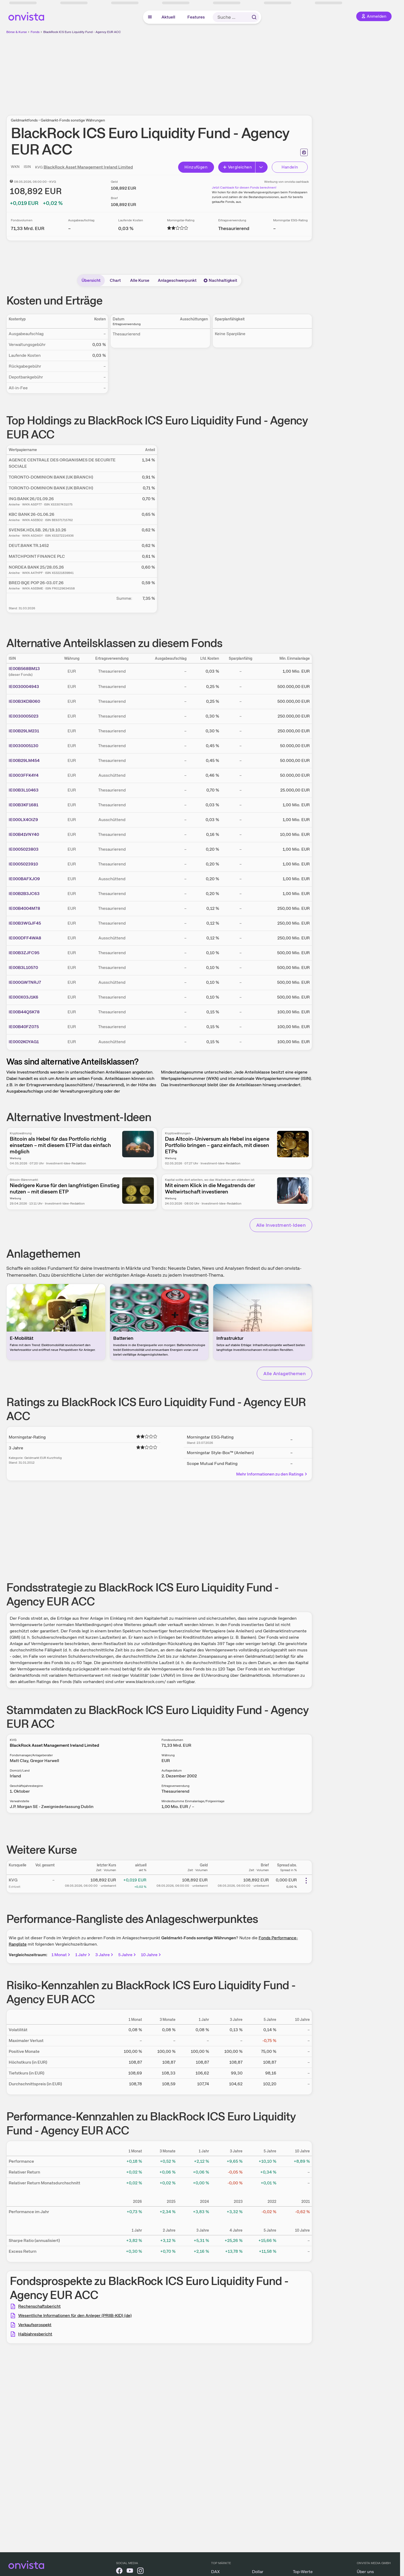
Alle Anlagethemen (284, 1373)
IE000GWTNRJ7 (25, 982)
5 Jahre (127, 1954)
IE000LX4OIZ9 (23, 819)
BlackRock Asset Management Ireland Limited (88, 167)
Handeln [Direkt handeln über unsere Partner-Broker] (290, 167)
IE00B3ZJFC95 (24, 953)
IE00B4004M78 (24, 908)
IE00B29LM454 (24, 760)
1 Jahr (83, 1954)
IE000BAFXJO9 (24, 879)
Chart (115, 280)
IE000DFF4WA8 (25, 938)
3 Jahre (104, 1954)
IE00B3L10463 (24, 790)
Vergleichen (237, 167)
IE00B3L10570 (23, 967)
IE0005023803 (24, 849)
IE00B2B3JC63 (24, 893)
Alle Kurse (139, 280)
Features (196, 17)
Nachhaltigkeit (220, 280)
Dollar (257, 2571)
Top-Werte (303, 2571)
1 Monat (61, 1954)
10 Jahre (151, 1954)
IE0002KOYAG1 (24, 1042)
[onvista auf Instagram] (140, 2572)
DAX (215, 2571)
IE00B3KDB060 (24, 701)
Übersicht (91, 280)
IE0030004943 (24, 686)
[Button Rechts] (261, 167)
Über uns (365, 2571)
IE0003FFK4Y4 (24, 775)
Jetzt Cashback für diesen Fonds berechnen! (244, 187)
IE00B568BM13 (24, 668)
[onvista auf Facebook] (119, 2572)
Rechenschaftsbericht (39, 2306)
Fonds (35, 32)
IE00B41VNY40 (24, 834)
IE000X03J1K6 (23, 997)
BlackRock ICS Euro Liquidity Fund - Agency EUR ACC (82, 32)
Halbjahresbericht (35, 2334)
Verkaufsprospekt (34, 2324)
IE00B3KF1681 (23, 805)
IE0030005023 (24, 716)
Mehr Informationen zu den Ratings (272, 1474)
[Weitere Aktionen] (306, 1880)
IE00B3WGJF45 (25, 923)
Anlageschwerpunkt (177, 280)
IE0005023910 (23, 864)
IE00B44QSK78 (24, 1012)
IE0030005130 (23, 745)
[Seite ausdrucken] (304, 152)
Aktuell (168, 17)
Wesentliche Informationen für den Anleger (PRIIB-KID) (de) (75, 2315)
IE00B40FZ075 (24, 1026)
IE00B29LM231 (24, 731)
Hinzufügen (195, 167)
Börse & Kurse (16, 32)
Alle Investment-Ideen (281, 1225)
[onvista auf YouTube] (130, 2572)
